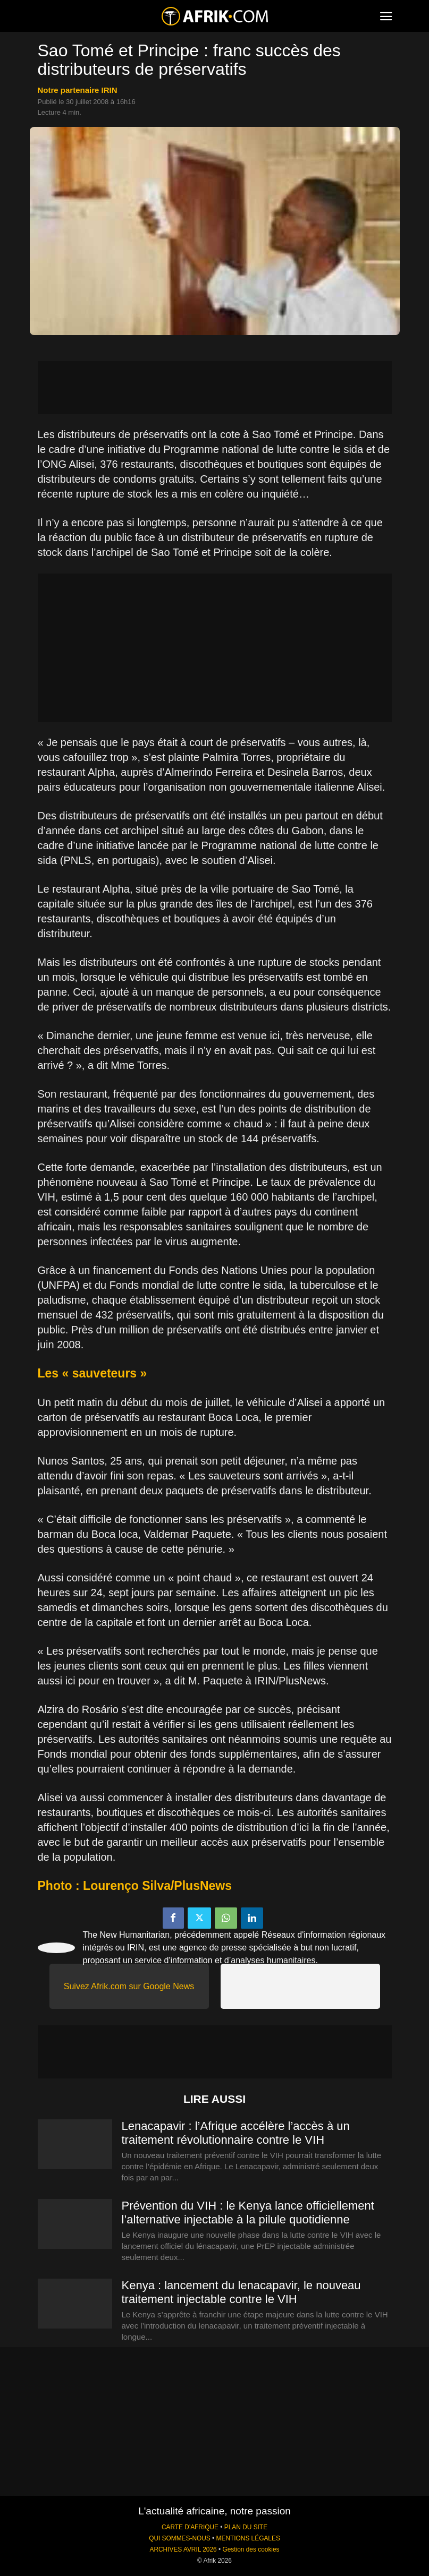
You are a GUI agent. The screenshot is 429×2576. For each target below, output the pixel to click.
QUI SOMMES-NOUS (180, 2538)
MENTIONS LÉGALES (248, 2538)
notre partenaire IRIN (77, 90)
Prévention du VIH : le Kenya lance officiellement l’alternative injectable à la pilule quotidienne (248, 2212)
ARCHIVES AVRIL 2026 (182, 2549)
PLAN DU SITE (245, 2527)
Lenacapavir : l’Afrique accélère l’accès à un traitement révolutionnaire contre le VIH (236, 2132)
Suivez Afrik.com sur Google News (129, 1986)
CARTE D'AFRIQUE (190, 2527)
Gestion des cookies (250, 2549)
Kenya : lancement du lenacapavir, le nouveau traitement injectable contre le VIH (241, 2292)
